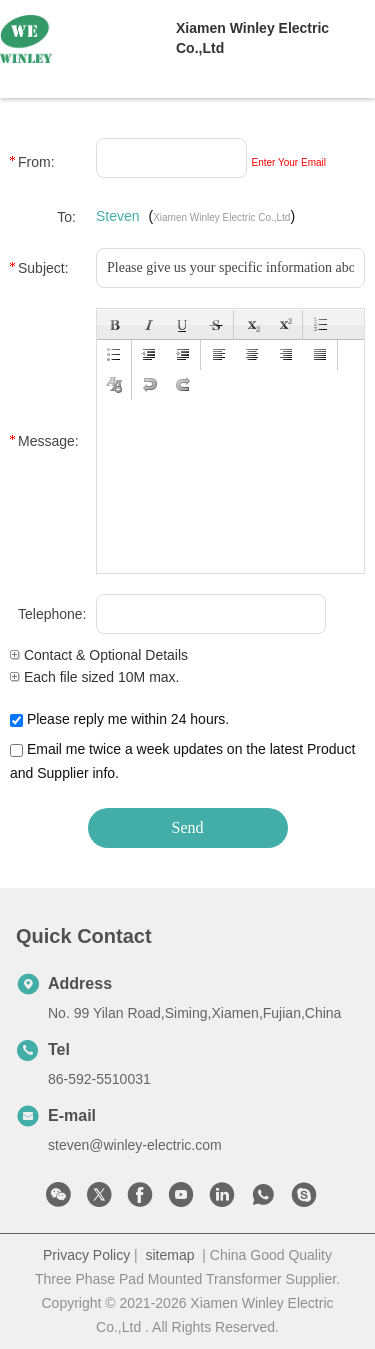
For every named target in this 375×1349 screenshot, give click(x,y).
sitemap (169, 1255)
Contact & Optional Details (99, 655)
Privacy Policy (86, 1255)
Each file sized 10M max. (95, 677)
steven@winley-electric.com (135, 1145)
